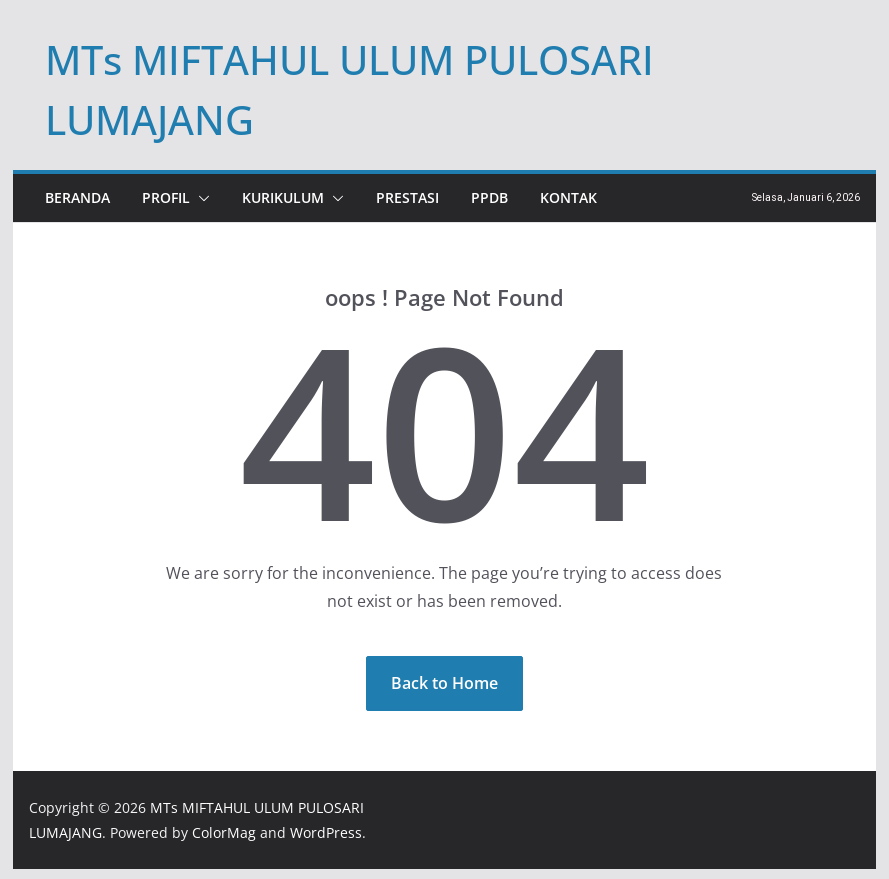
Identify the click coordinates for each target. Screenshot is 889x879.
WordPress (326, 832)
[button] (200, 198)
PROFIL (166, 197)
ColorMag (224, 832)
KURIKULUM (283, 197)
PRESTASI (407, 197)
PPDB (489, 197)
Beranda (77, 197)
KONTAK (568, 197)
